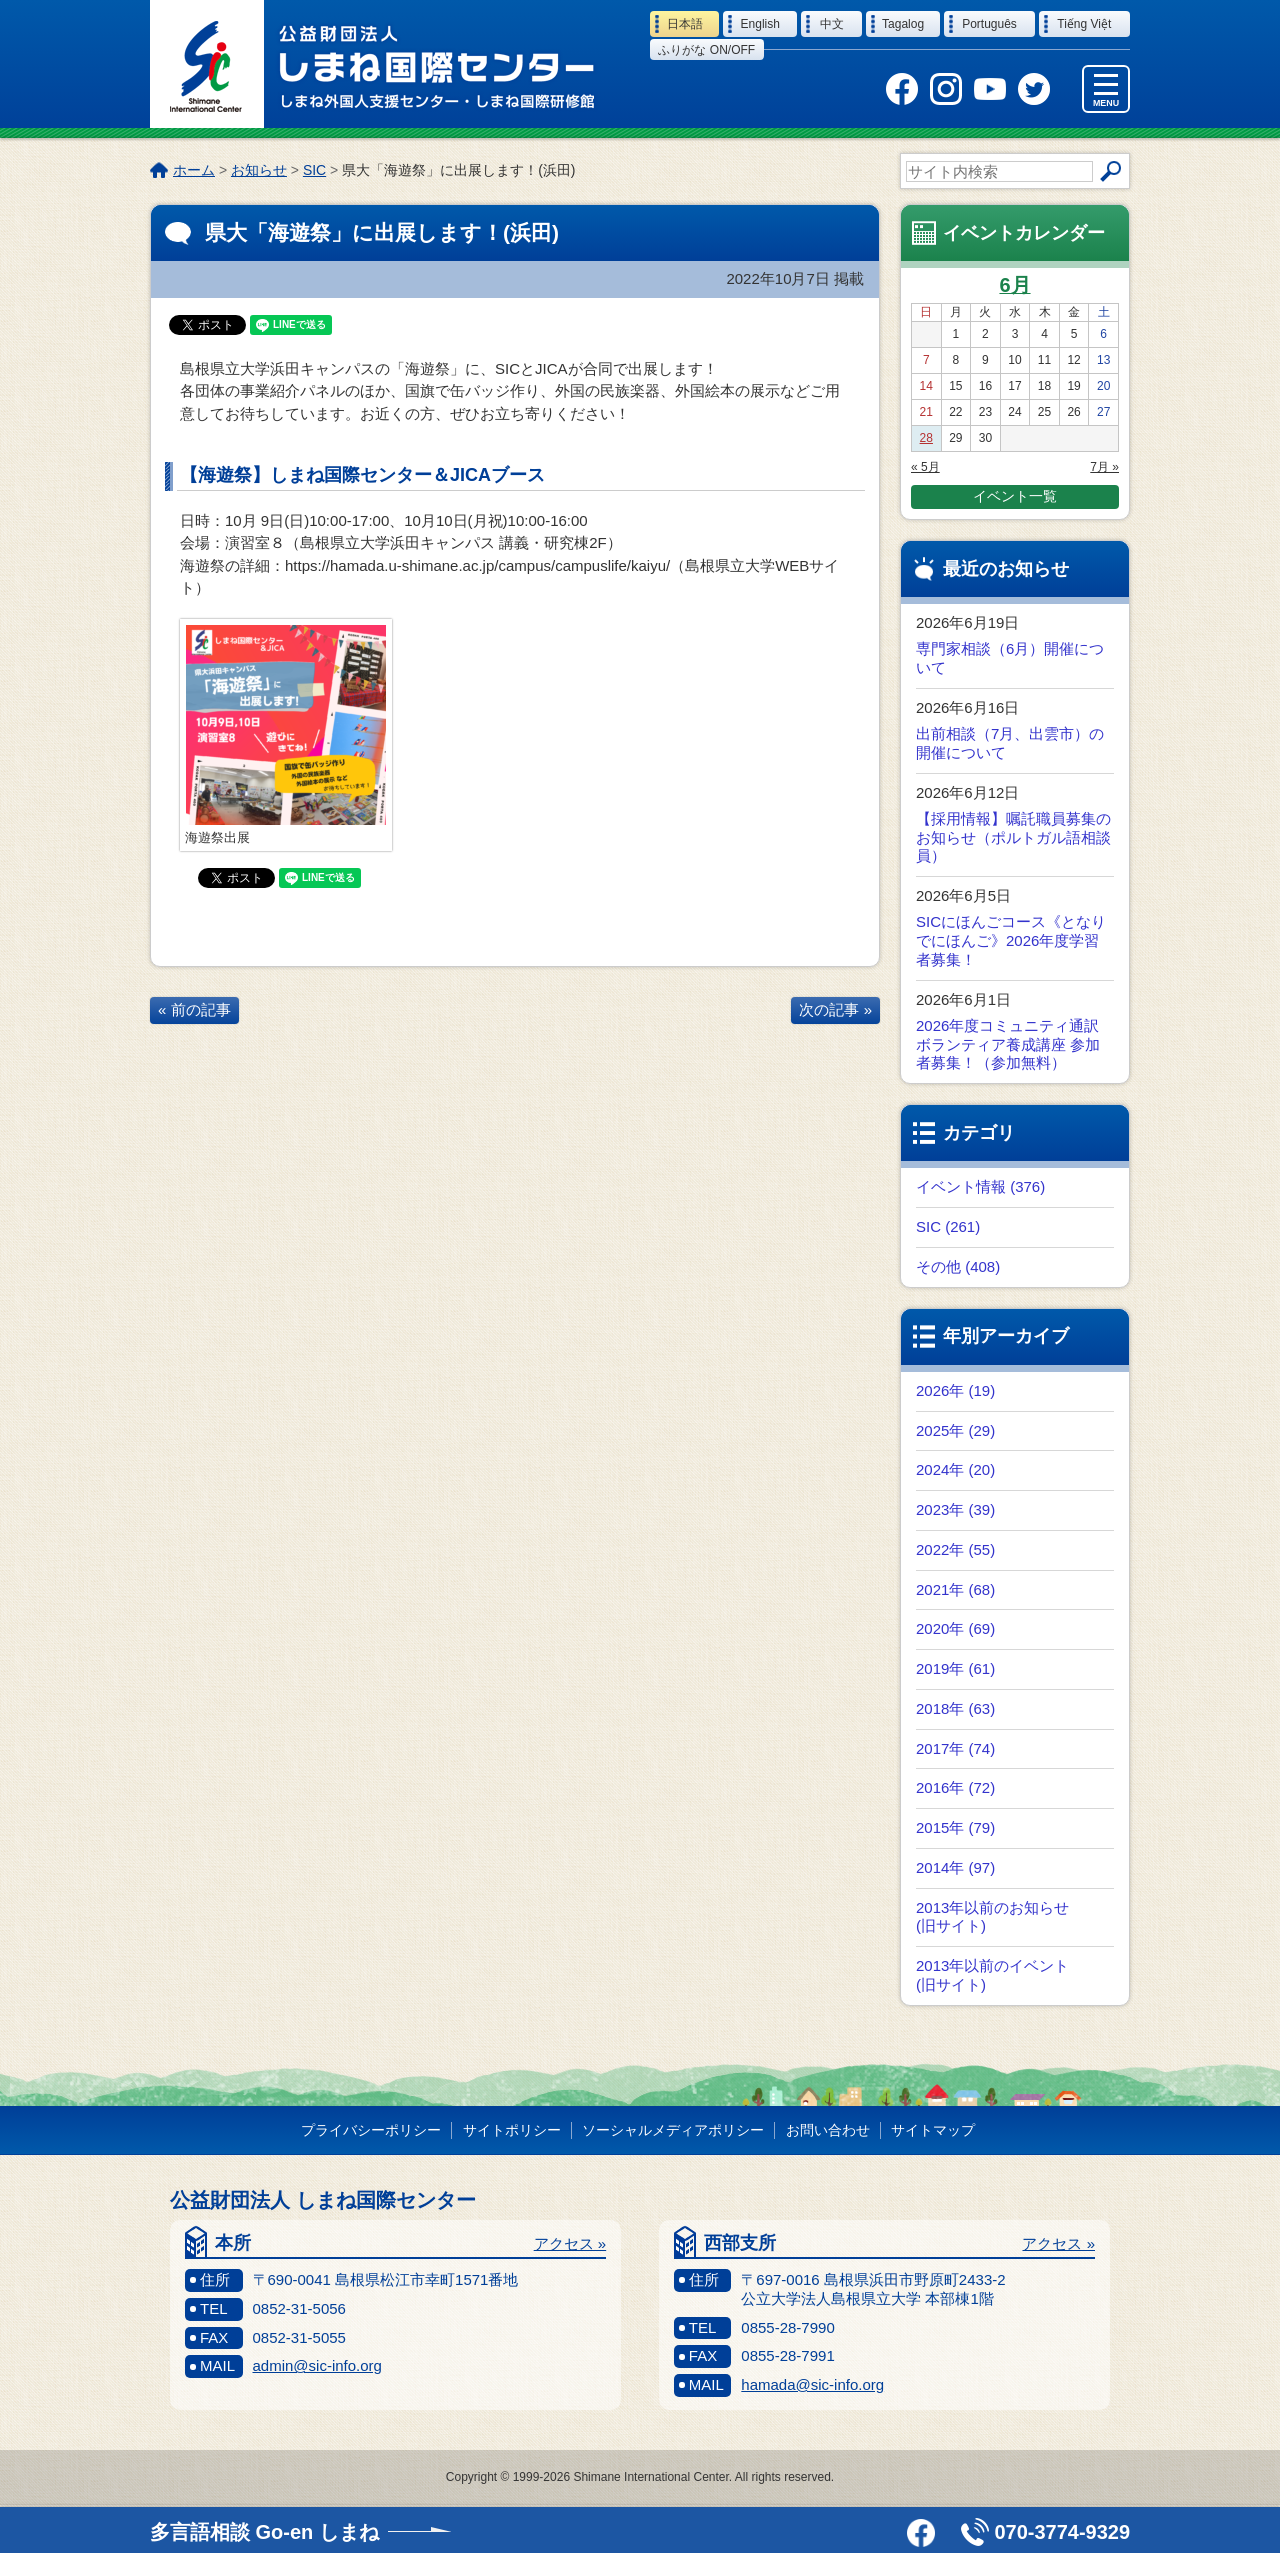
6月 (1014, 285)
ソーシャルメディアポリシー (673, 2130)
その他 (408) (958, 1266)
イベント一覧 (1015, 496)
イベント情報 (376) (980, 1186)
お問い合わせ (828, 2130)
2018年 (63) (955, 1708)
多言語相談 (264, 2532)
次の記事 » (835, 1009)
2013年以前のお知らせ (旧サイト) (992, 1917)
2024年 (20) (955, 1469)
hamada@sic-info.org (812, 2384)
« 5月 (925, 467)
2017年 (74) (955, 1748)
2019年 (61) (955, 1668)
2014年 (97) (955, 1867)
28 (926, 438)
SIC (314, 170)
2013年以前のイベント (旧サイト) (992, 1975)
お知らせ (259, 170)
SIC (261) (948, 1226)
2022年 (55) (955, 1549)
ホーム (194, 170)
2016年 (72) (955, 1787)
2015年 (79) (955, 1827)
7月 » (1104, 467)
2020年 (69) (955, 1628)
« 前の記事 (194, 1009)
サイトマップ (933, 2130)
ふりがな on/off (706, 50)
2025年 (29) (955, 1430)
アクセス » (570, 2243)
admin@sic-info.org (317, 2365)
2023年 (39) (955, 1509)
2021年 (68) (955, 1589)
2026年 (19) (955, 1390)
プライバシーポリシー (371, 2130)
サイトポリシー (512, 2130)
